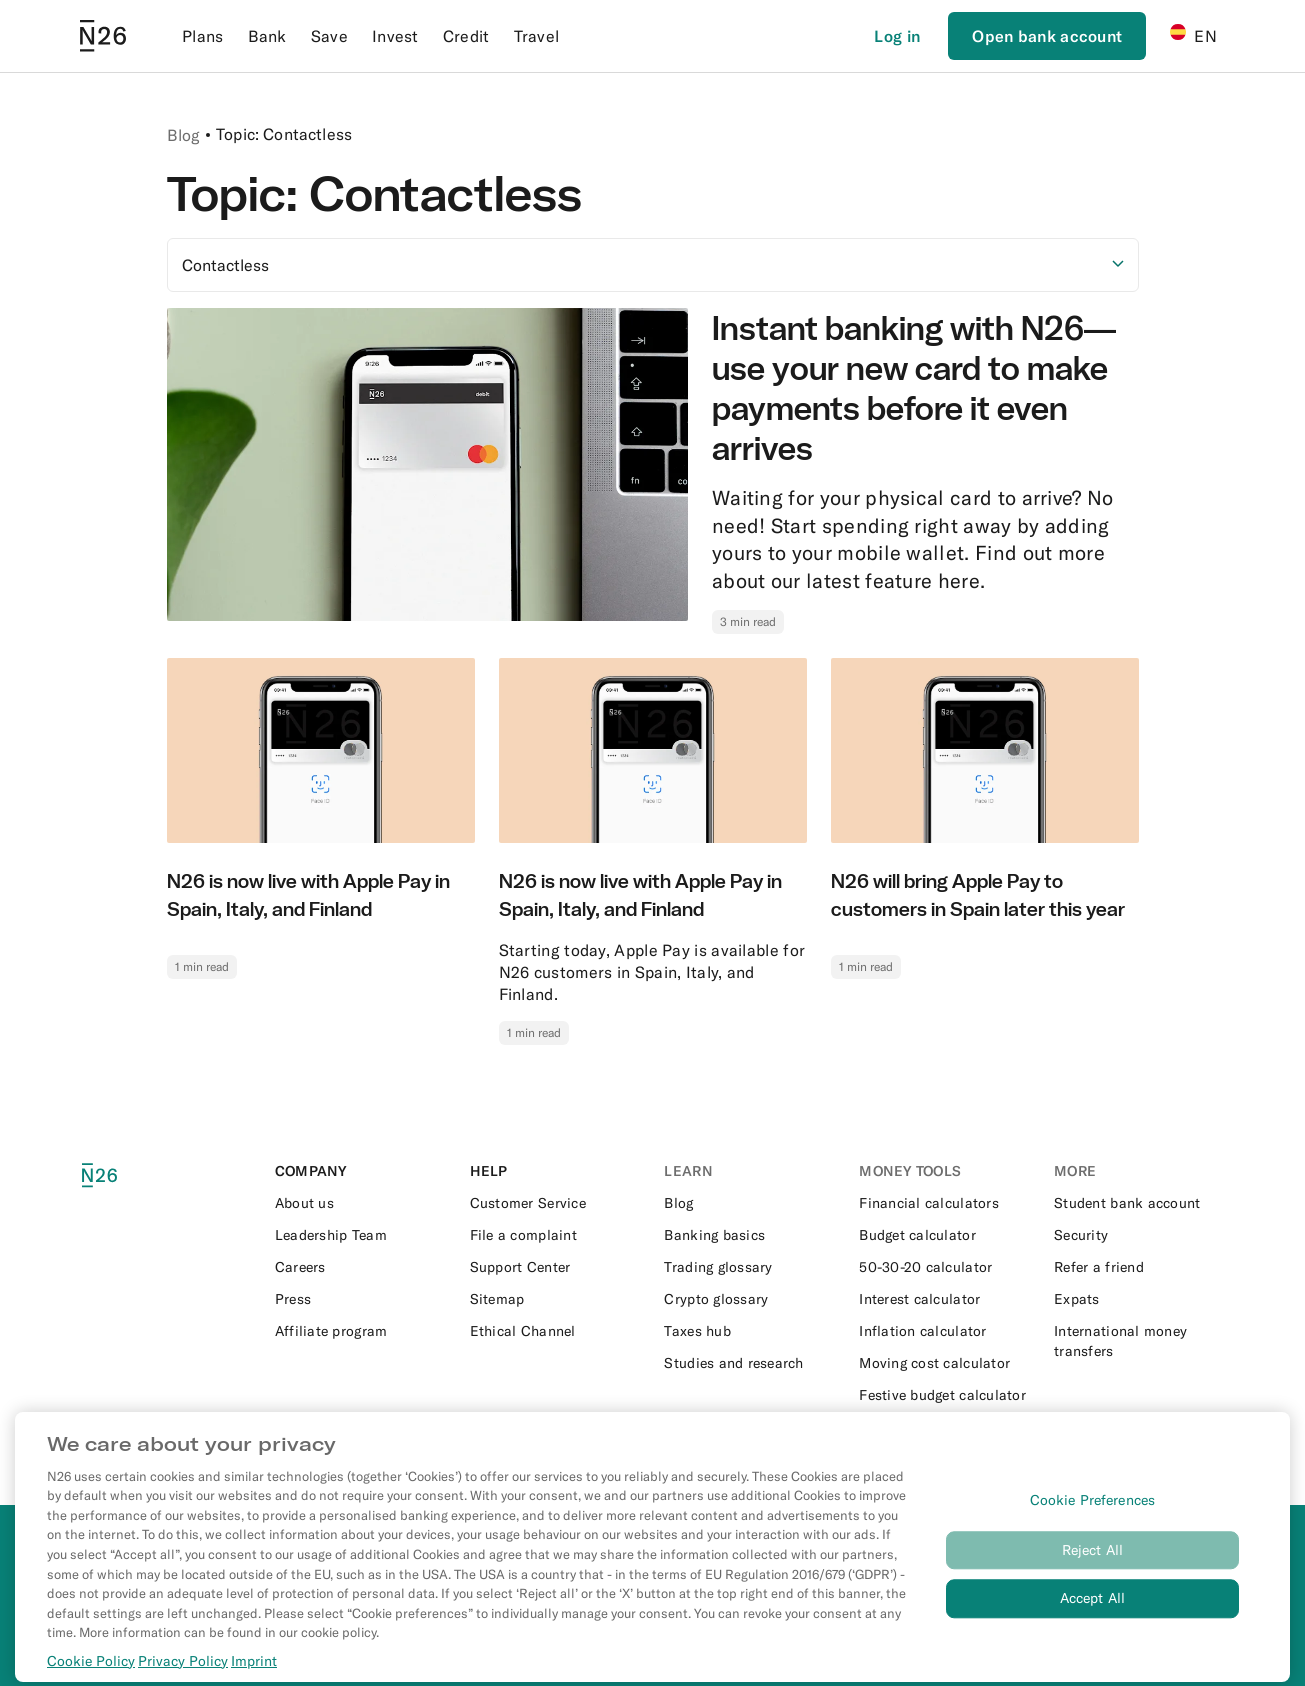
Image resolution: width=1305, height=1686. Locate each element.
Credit (466, 36)
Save (329, 36)
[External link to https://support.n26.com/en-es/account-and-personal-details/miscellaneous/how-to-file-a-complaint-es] (555, 1235)
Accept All (1092, 1616)
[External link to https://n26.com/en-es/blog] (749, 1203)
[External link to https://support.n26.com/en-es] (555, 1267)
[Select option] (653, 265)
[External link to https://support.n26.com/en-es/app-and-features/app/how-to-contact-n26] (555, 1203)
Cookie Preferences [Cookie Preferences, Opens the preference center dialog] (1093, 1517)
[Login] (897, 36)
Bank (267, 36)
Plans (203, 36)
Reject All (1092, 1567)
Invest (395, 36)
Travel (537, 36)
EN (1193, 35)
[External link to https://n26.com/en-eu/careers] (360, 1267)
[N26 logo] (116, 1175)
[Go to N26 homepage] (103, 36)
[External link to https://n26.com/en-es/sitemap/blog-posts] (555, 1299)
